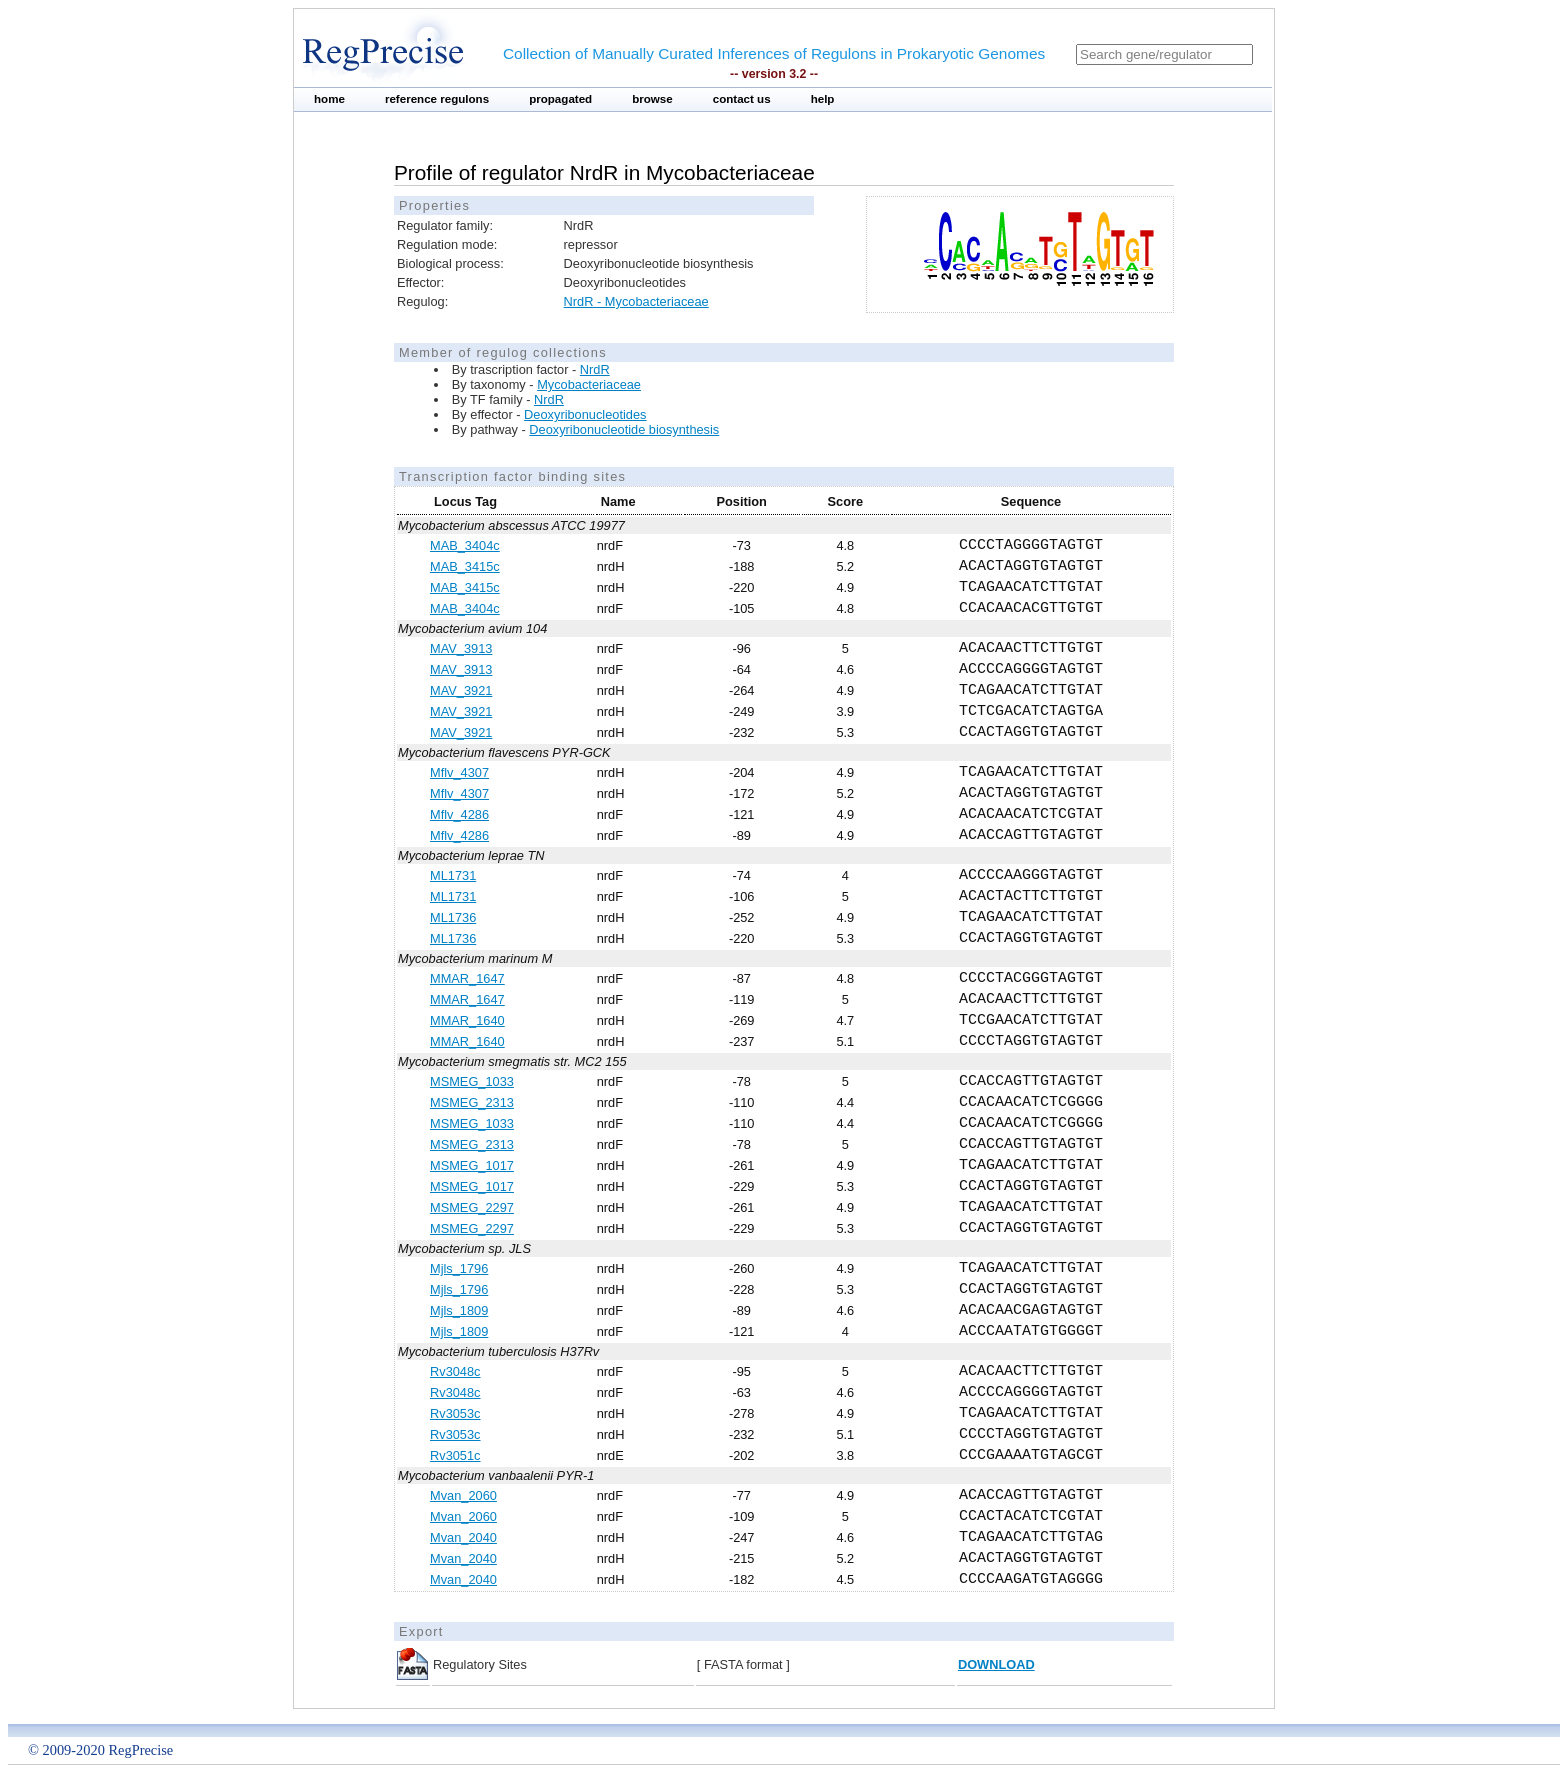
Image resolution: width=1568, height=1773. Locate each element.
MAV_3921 (461, 690)
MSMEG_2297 (472, 1207)
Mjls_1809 (459, 1310)
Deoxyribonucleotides (585, 414)
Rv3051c (455, 1455)
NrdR (595, 369)
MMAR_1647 (467, 978)
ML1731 (453, 875)
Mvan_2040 (463, 1537)
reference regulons (437, 99)
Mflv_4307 (459, 772)
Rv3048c (455, 1371)
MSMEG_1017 (472, 1165)
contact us (742, 99)
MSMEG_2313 (472, 1102)
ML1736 (453, 917)
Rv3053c (455, 1413)
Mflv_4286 (459, 814)
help (823, 99)
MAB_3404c (465, 545)
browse (652, 99)
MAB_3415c (465, 566)
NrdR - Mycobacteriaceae (636, 301)
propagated (560, 99)
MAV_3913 (461, 648)
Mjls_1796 (459, 1268)
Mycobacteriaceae (589, 384)
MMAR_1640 (467, 1020)
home (329, 99)
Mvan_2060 (463, 1495)
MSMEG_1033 (472, 1081)
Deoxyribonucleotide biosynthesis (624, 429)
